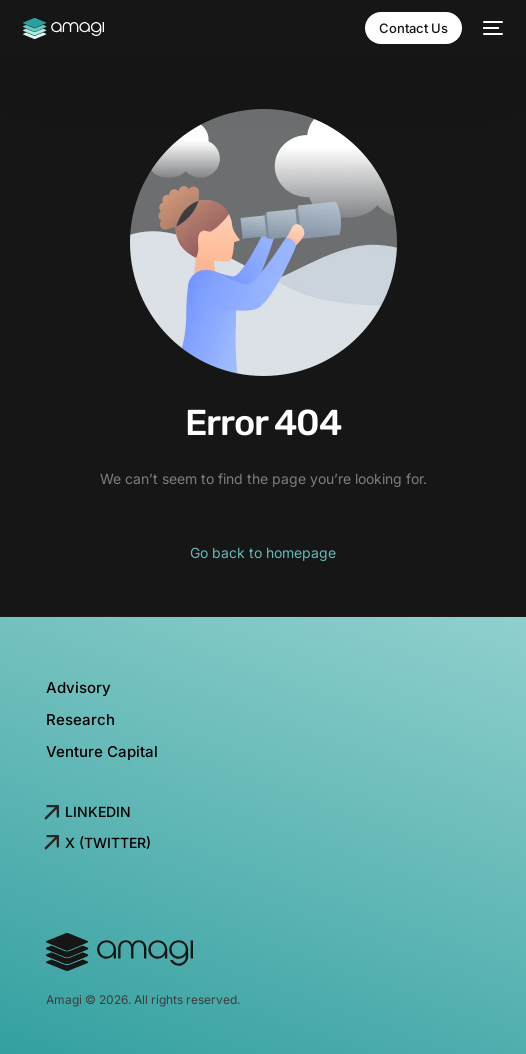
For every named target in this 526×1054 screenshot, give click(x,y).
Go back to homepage (263, 552)
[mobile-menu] (492, 28)
